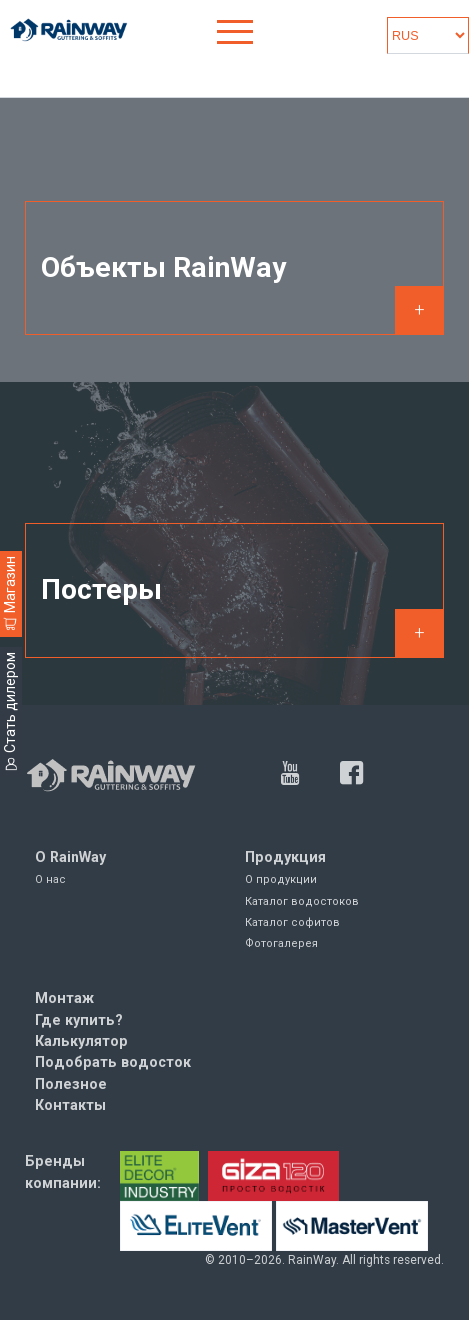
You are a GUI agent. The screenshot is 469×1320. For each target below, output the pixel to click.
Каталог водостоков (302, 901)
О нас (50, 879)
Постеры (101, 589)
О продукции (281, 879)
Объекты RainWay (163, 267)
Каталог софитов (292, 922)
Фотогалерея (281, 943)
